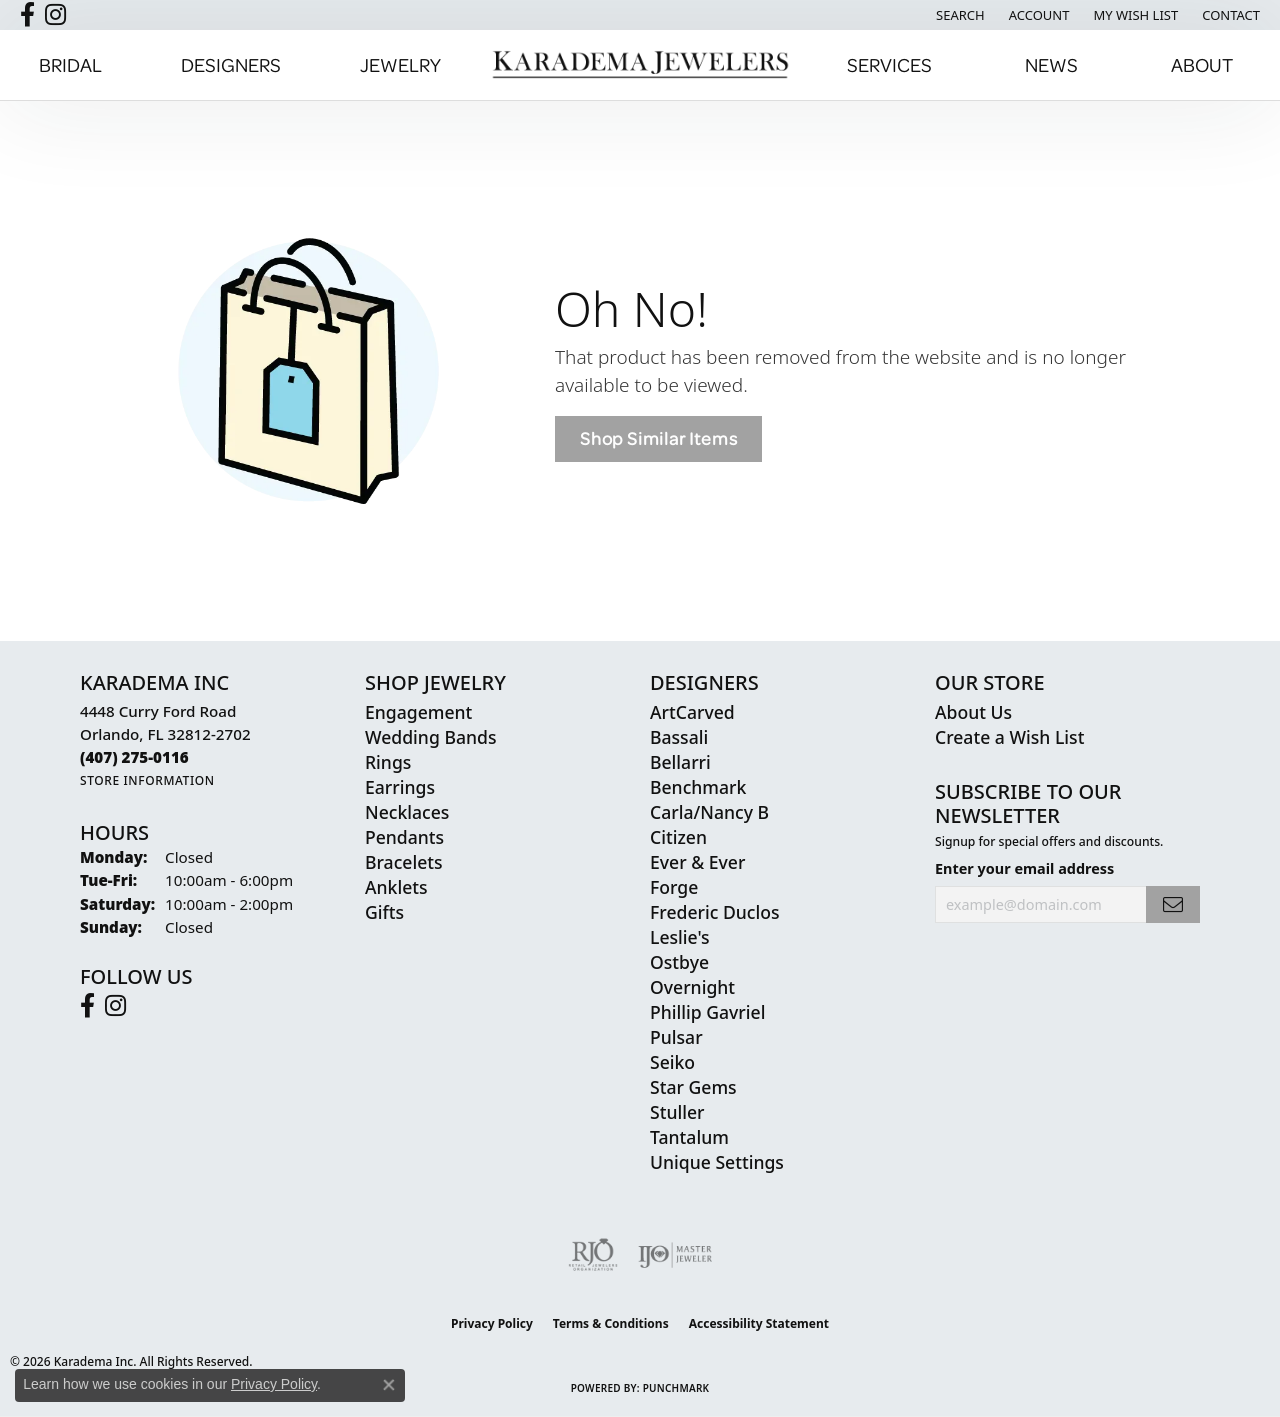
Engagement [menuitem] (418, 712)
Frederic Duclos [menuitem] (714, 912)
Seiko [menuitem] (672, 1062)
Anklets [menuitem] (396, 887)
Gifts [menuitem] (384, 912)
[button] (958, 15)
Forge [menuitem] (674, 887)
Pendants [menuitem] (404, 837)
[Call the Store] (134, 757)
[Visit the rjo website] (593, 1255)
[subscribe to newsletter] (1173, 904)
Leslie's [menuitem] (680, 937)
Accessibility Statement (759, 1323)
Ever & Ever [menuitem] (697, 862)
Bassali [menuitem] (679, 737)
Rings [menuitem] (388, 762)
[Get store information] (147, 780)
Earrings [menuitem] (400, 787)
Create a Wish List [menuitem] (1009, 737)
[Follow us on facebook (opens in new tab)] (27, 15)
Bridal (70, 64)
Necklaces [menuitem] (407, 812)
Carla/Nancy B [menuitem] (709, 812)
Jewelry (400, 64)
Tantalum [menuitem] (689, 1137)
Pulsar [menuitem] (676, 1037)
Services (889, 64)
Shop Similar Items (658, 438)
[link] (1229, 15)
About (1202, 64)
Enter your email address (1024, 868)
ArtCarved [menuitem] (692, 712)
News (1051, 64)
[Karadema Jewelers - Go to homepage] (640, 65)
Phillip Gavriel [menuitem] (707, 1012)
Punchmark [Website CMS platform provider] (676, 1388)
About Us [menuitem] (973, 712)
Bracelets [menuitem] (404, 862)
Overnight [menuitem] (692, 987)
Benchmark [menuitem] (698, 787)
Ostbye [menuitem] (679, 962)
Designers (231, 64)
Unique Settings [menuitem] (717, 1162)
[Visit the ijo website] (675, 1255)
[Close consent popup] (389, 1385)
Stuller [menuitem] (677, 1112)
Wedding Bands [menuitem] (430, 737)
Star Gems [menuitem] (693, 1087)
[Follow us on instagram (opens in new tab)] (55, 15)
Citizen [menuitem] (678, 837)
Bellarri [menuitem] (680, 762)
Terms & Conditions (611, 1323)
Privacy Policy (492, 1323)
